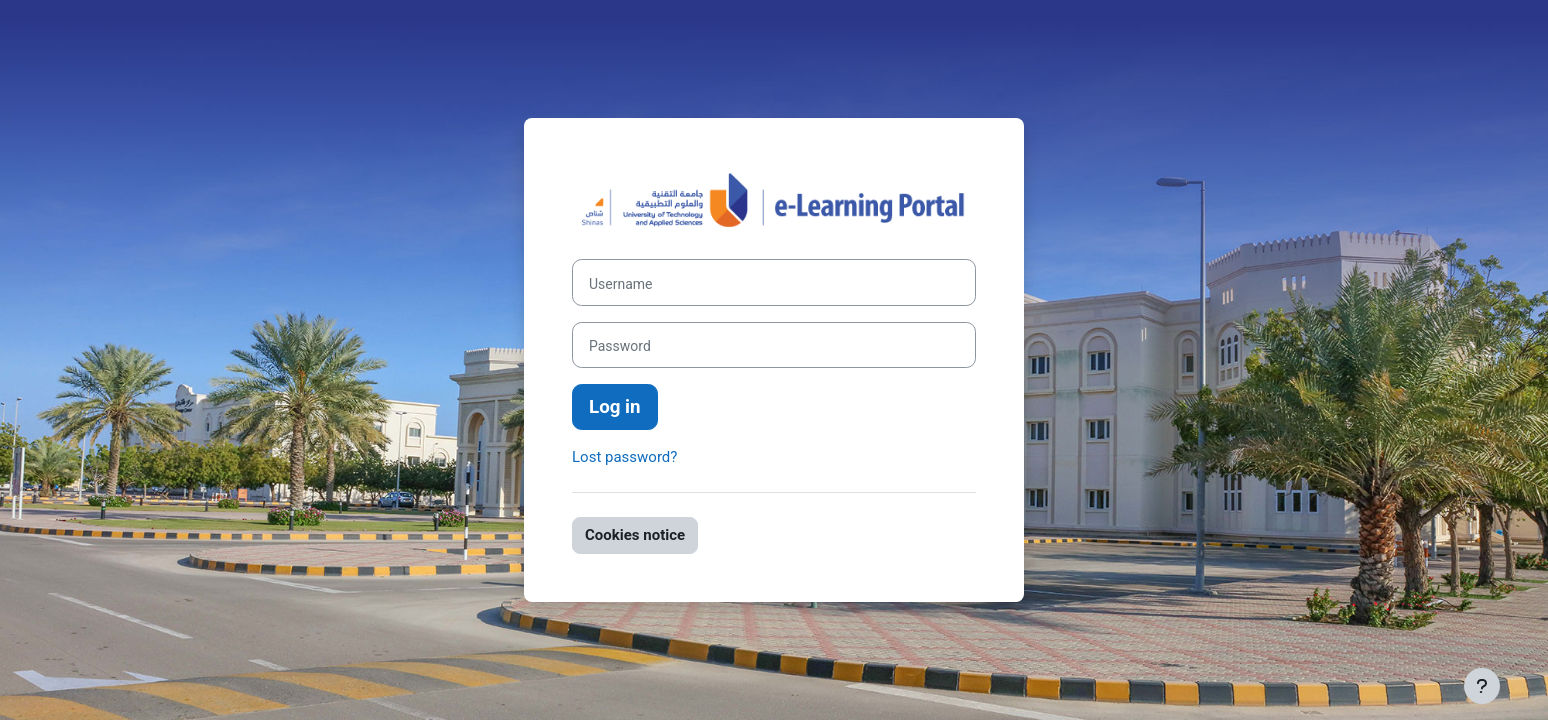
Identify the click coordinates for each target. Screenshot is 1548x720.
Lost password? (624, 457)
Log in (615, 407)
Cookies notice (635, 535)
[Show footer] (1482, 686)
